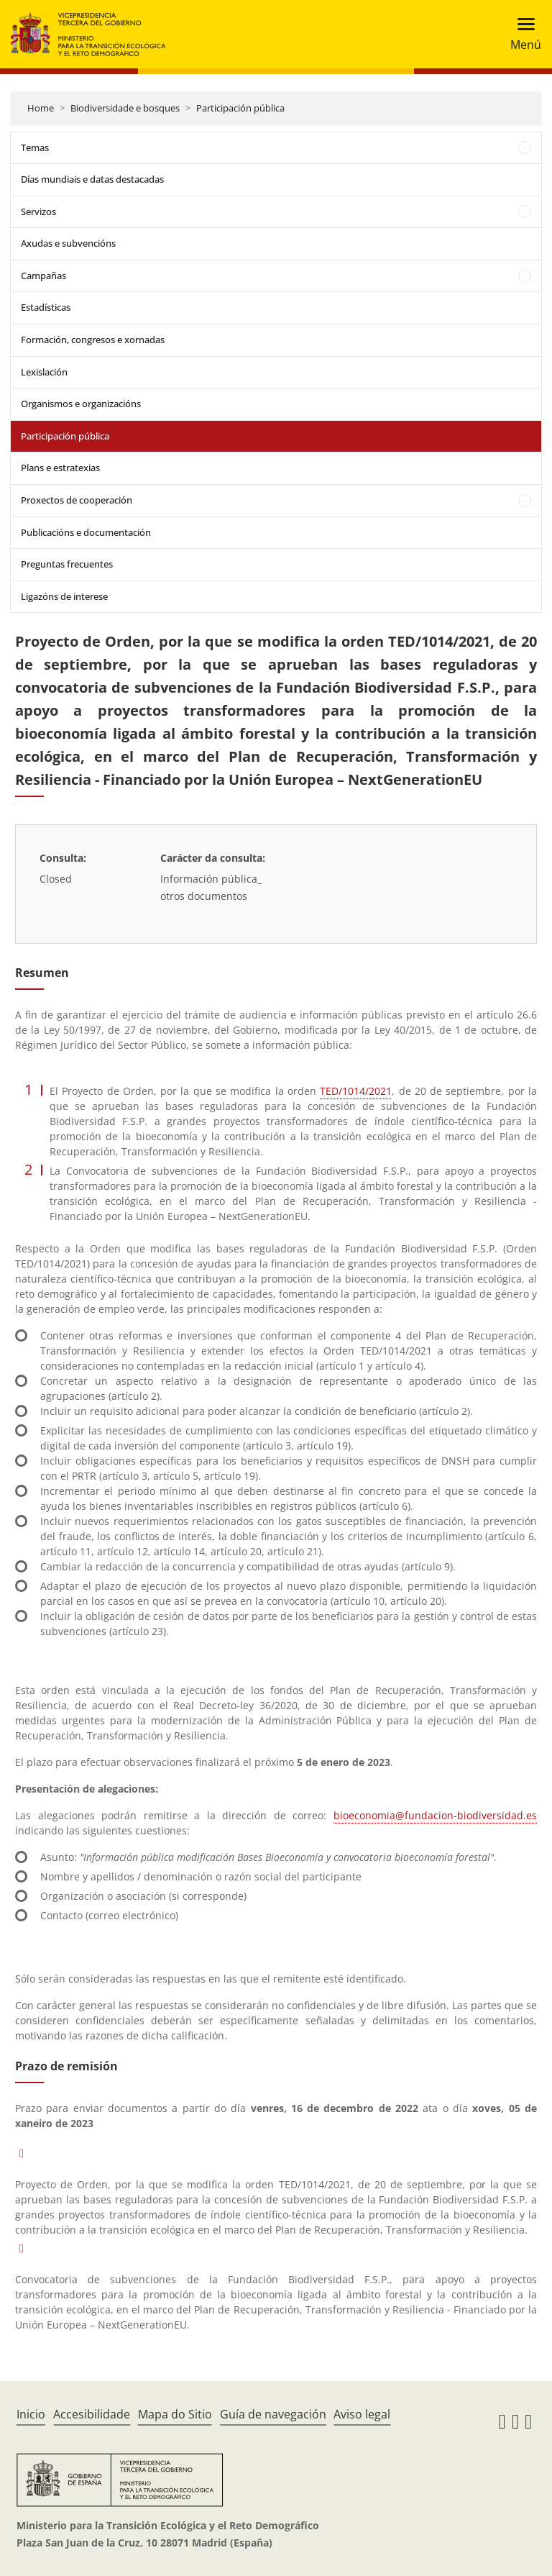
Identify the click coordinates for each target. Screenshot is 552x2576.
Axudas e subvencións (68, 243)
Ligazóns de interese (64, 596)
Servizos (38, 211)
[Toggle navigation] (521, 34)
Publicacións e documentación (86, 532)
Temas (35, 147)
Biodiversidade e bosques (125, 107)
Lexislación (44, 371)
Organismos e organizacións (81, 403)
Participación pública (240, 107)
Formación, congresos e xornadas (93, 339)
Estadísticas (45, 307)
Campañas (43, 275)
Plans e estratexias (60, 467)
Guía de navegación (273, 2414)
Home (40, 107)
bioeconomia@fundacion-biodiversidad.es (435, 1815)
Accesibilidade (91, 2414)
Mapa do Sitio (175, 2414)
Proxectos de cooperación (76, 499)
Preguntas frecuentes (67, 563)
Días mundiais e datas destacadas (92, 179)
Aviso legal (362, 2414)
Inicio (31, 2414)
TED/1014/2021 (356, 1091)
